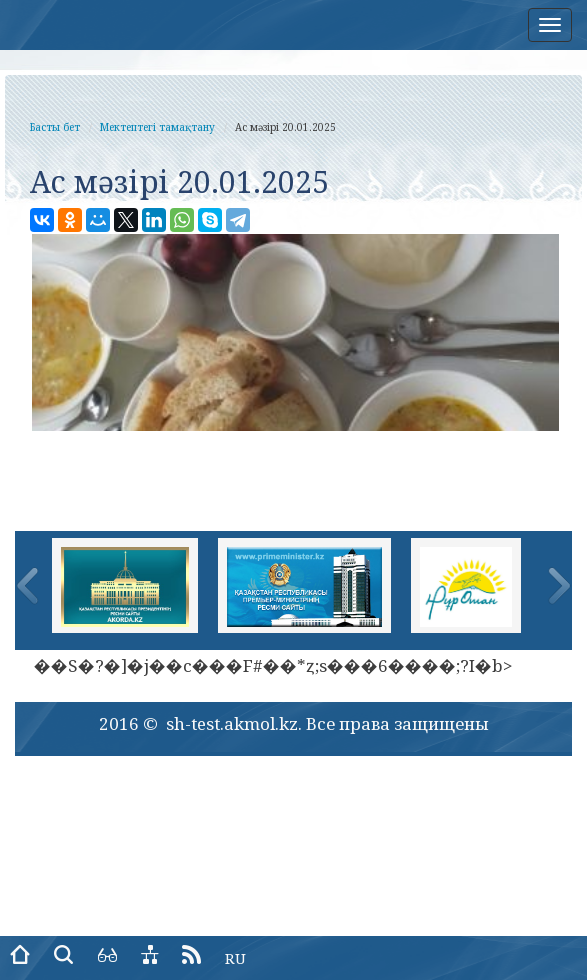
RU (235, 958)
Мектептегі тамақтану (157, 127)
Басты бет (55, 127)
